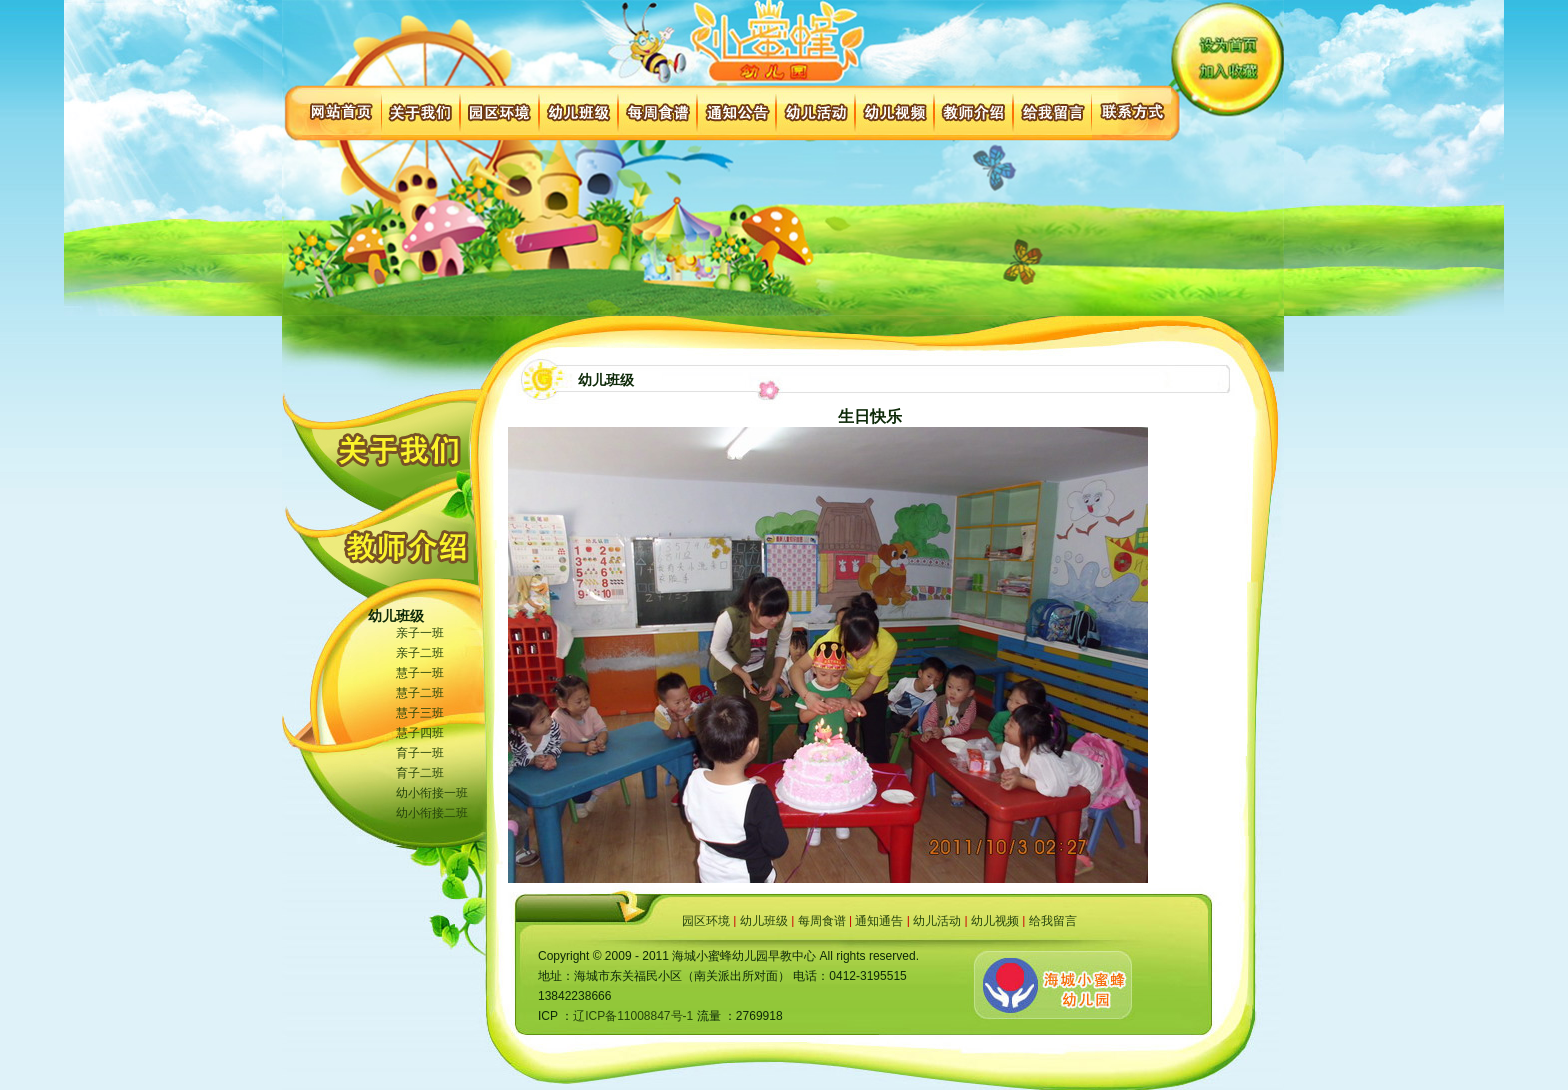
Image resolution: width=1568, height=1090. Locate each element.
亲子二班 (420, 653)
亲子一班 (420, 633)
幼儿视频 (995, 921)
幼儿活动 (937, 921)
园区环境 (706, 921)
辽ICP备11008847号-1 (633, 1016)
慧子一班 (420, 673)
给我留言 (1053, 921)
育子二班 (420, 773)
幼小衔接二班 (432, 813)
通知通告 (879, 921)
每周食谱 (822, 921)
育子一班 (420, 753)
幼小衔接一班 (432, 793)
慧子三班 (420, 713)
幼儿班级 (764, 921)
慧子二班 (420, 693)
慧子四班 (420, 733)
